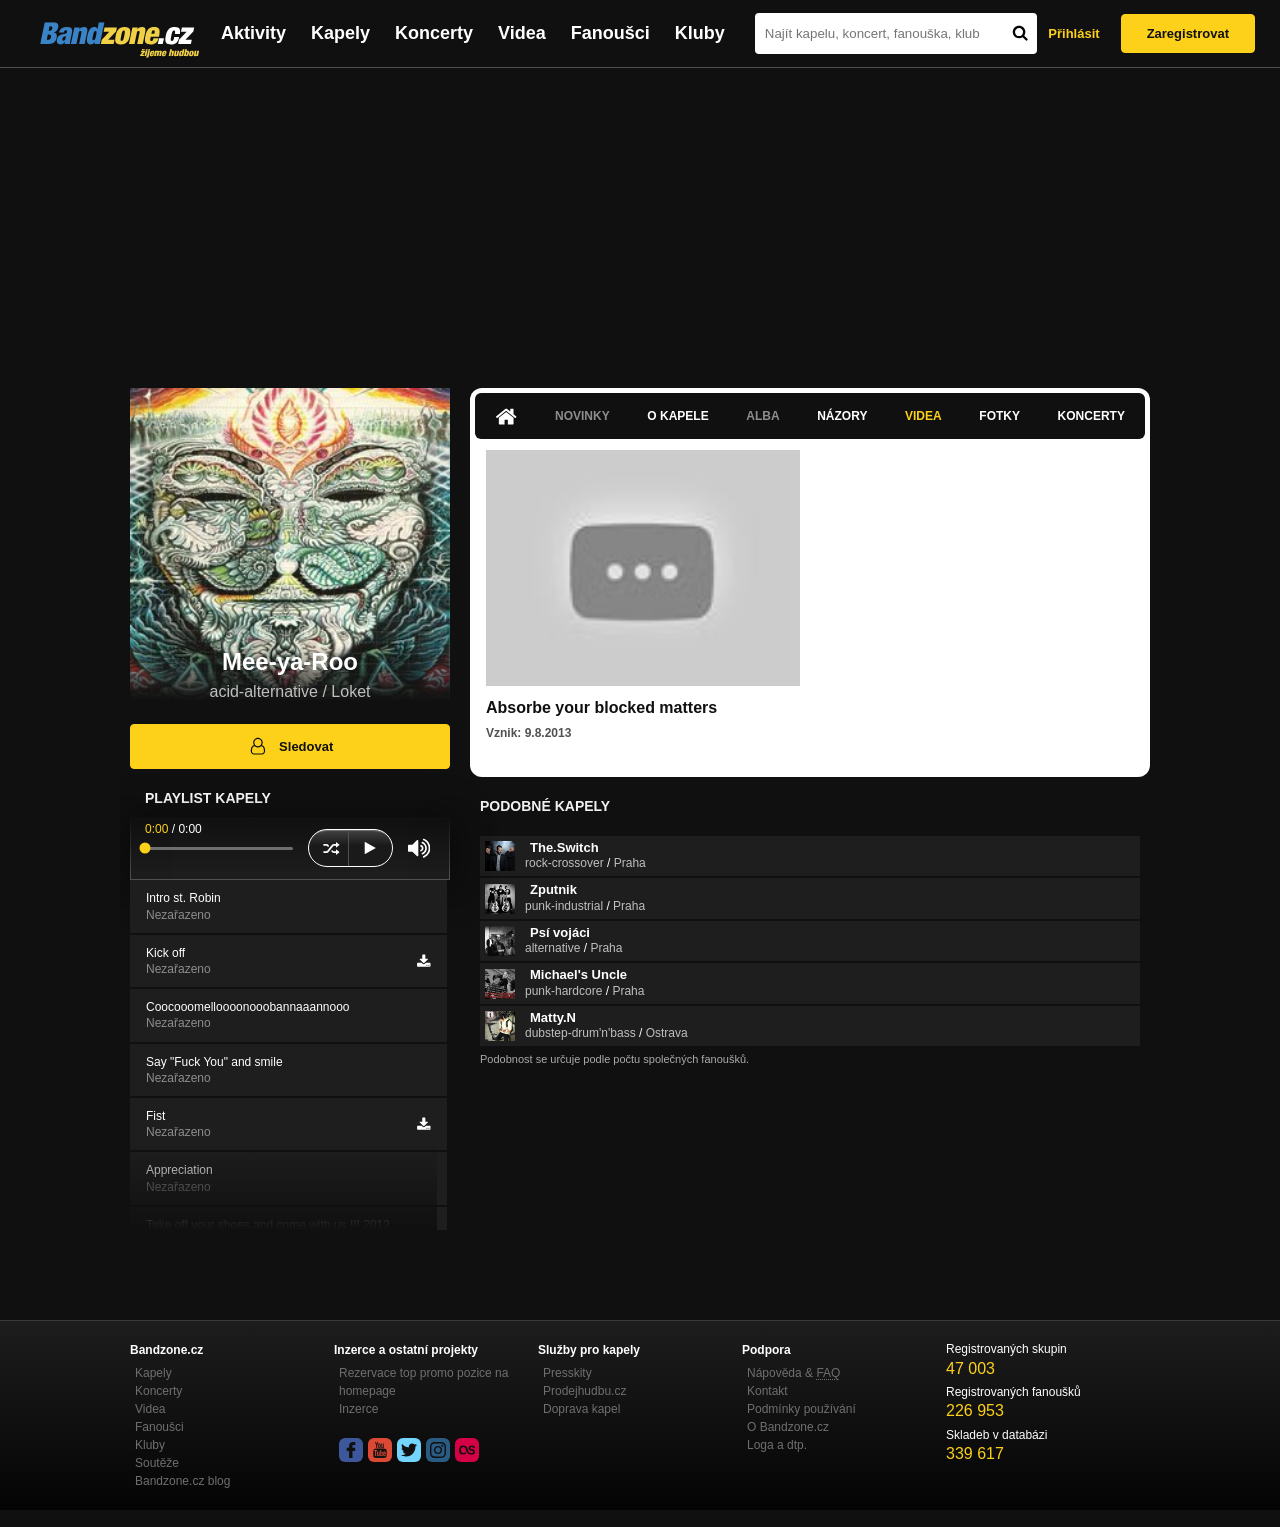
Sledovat (290, 746)
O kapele (677, 416)
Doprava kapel (581, 1409)
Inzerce (358, 1409)
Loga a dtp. (777, 1445)
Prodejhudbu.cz (584, 1391)
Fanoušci (610, 33)
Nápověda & (793, 1373)
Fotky (999, 416)
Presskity (567, 1373)
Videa (522, 33)
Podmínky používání (801, 1409)
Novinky (582, 416)
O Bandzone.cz (788, 1427)
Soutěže (157, 1463)
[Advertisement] (640, 218)
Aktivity (253, 33)
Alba (762, 416)
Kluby (700, 33)
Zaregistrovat (1188, 33)
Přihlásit (1073, 33)
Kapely (340, 33)
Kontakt (767, 1391)
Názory (842, 416)
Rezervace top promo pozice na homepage (423, 1382)
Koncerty (434, 33)
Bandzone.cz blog (182, 1481)
